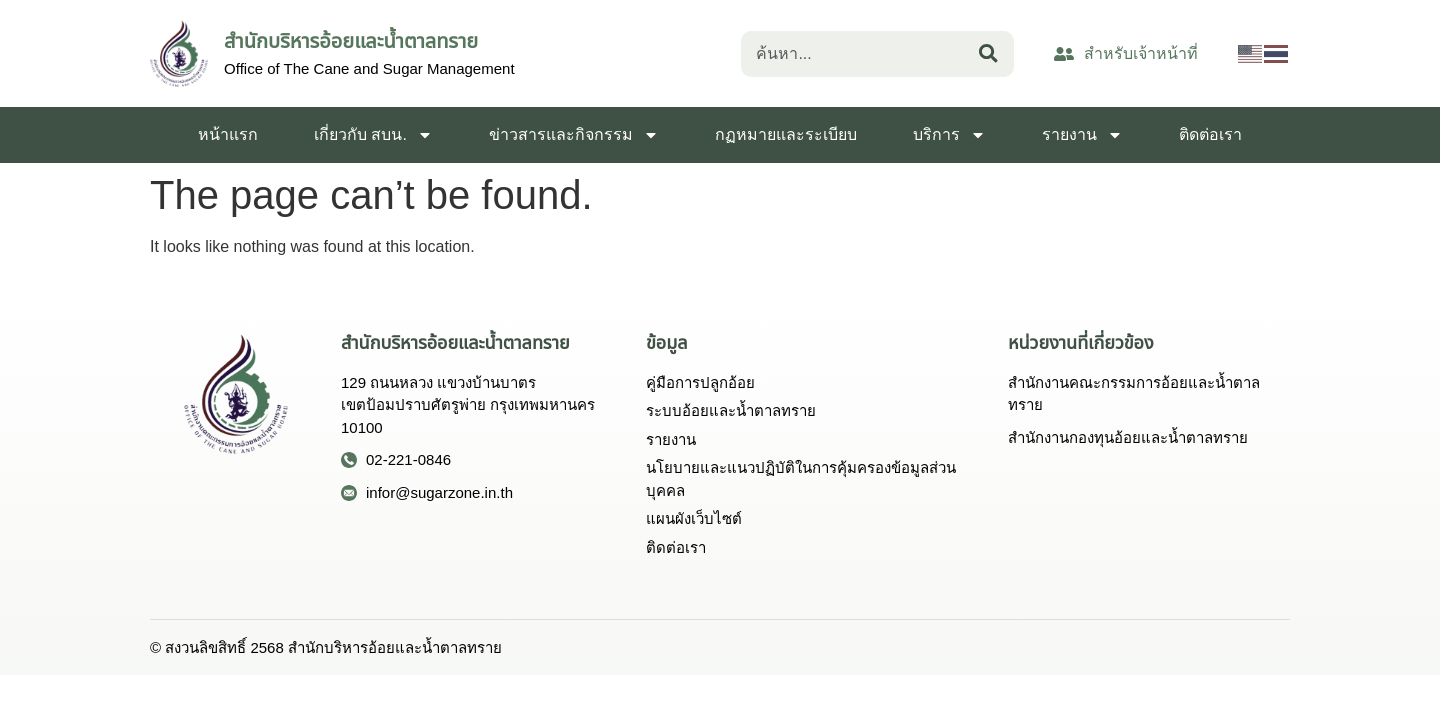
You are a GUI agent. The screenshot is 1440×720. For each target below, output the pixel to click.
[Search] (992, 54)
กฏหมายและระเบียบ (786, 134)
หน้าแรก (228, 134)
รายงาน (1082, 135)
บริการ (949, 135)
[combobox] (856, 54)
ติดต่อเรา (1210, 134)
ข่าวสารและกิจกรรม (574, 135)
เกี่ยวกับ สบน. (373, 135)
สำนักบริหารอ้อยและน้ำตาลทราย (351, 41)
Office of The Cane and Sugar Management (369, 68)
